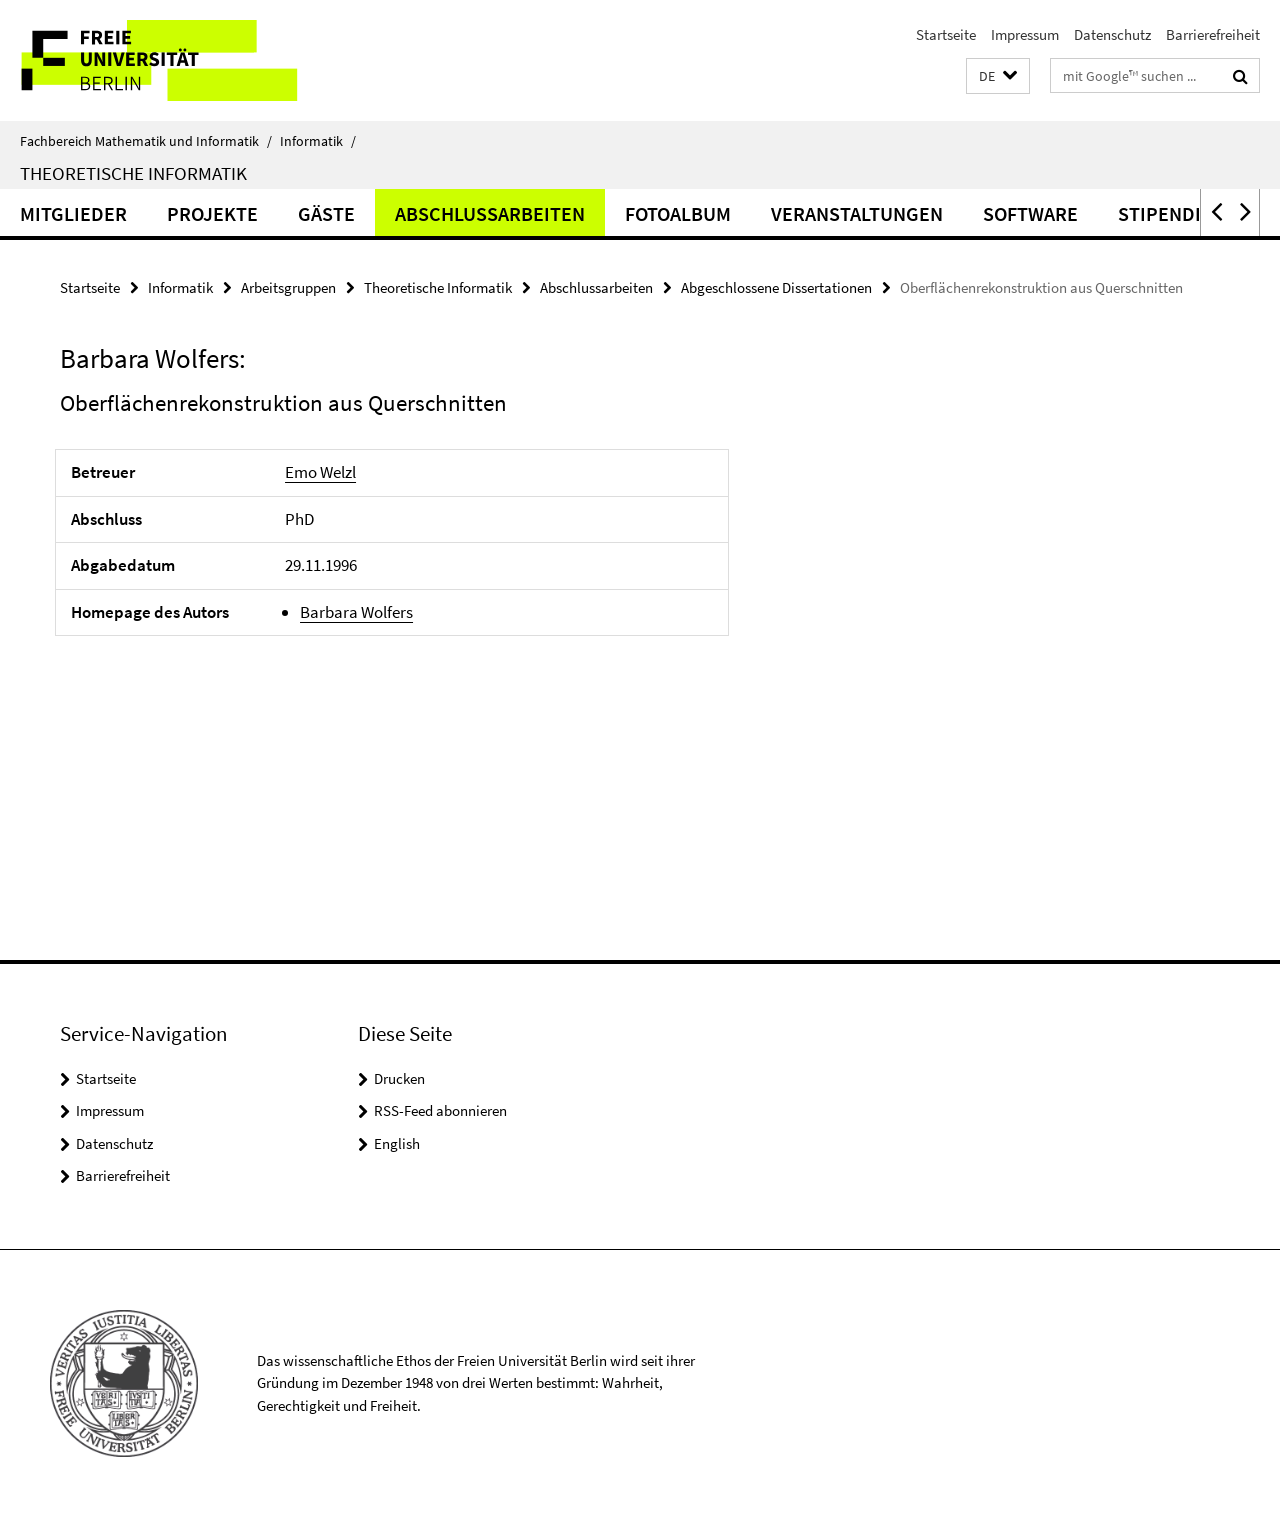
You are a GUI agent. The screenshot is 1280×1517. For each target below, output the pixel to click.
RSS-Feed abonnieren (440, 1110)
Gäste (326, 213)
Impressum (1025, 34)
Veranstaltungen (857, 213)
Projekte (212, 213)
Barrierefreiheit (1213, 34)
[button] (998, 76)
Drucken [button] (399, 1078)
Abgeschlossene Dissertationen (776, 287)
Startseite (946, 34)
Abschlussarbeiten (490, 213)
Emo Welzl (320, 472)
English (397, 1143)
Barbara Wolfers (356, 612)
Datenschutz (1112, 34)
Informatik (318, 141)
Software (1030, 213)
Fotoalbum (678, 213)
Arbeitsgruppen (288, 287)
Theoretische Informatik (133, 173)
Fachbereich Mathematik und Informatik (146, 141)
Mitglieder (73, 213)
